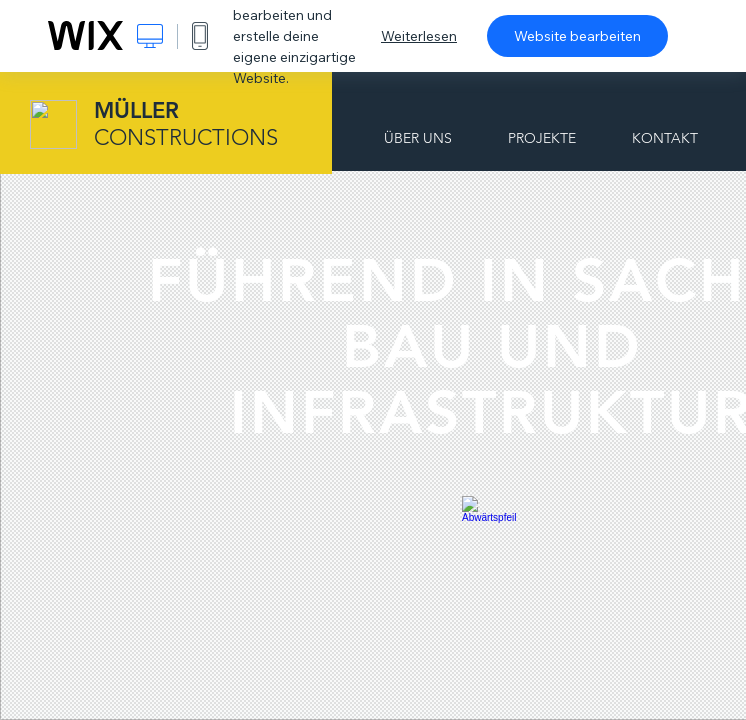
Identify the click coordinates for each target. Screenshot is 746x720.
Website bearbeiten (577, 36)
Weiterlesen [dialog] (419, 36)
